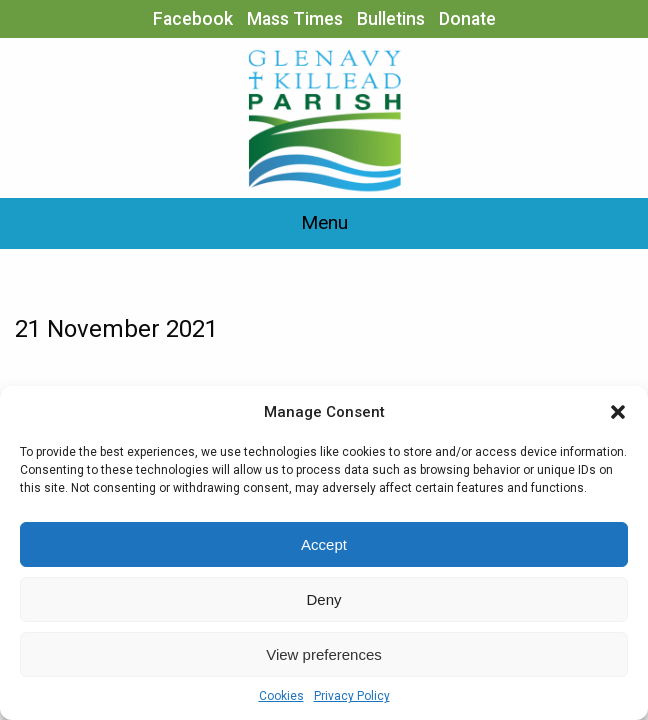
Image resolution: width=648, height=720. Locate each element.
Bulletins (391, 19)
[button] (618, 412)
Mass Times (295, 19)
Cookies (281, 696)
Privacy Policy (352, 696)
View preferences (324, 654)
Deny (323, 599)
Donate (467, 19)
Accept (324, 544)
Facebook (193, 19)
